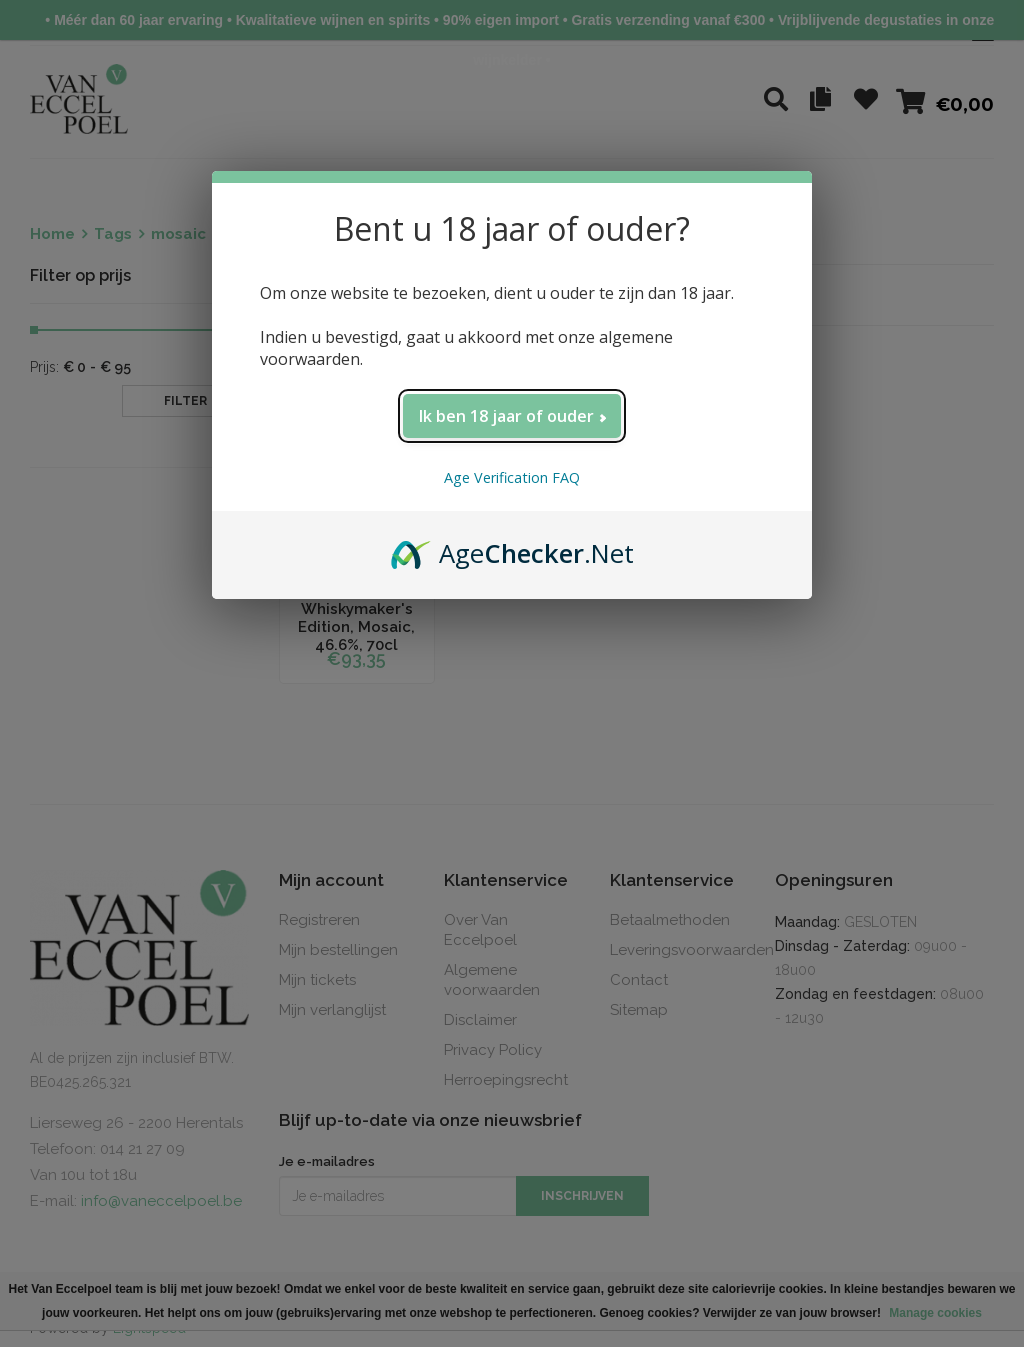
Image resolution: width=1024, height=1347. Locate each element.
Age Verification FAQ (512, 477)
